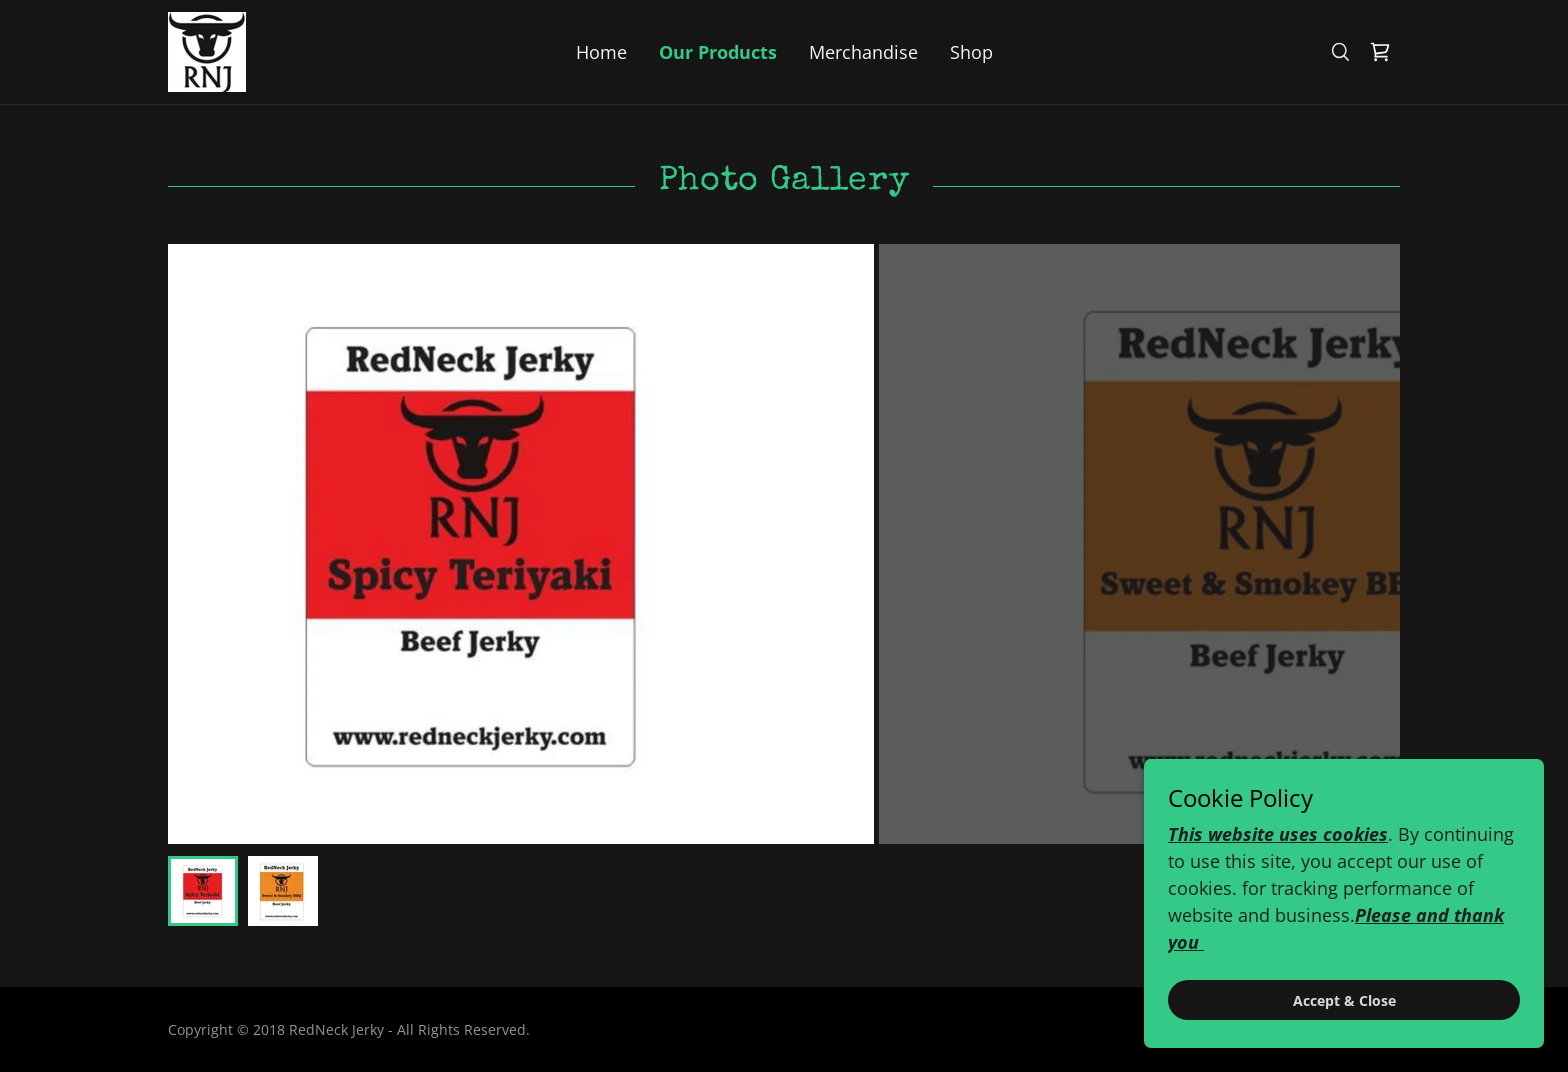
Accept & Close (1344, 1000)
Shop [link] (971, 52)
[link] (207, 50)
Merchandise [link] (863, 52)
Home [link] (601, 52)
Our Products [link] (718, 52)
